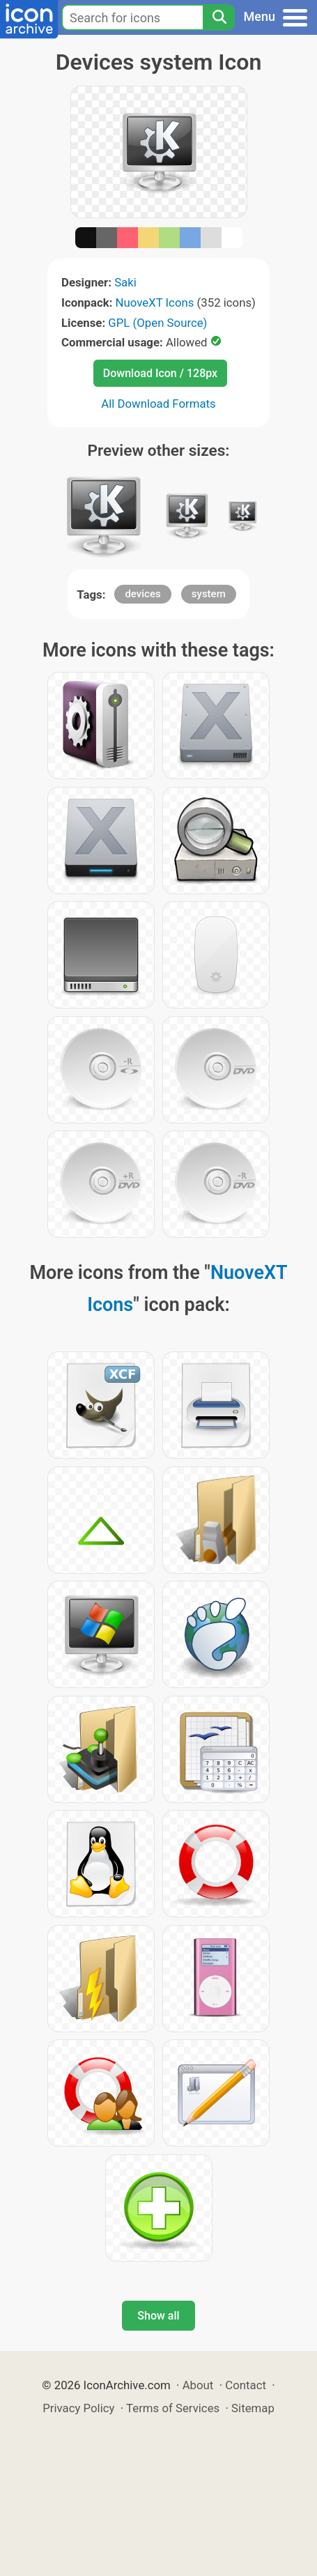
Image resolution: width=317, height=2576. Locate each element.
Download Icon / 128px (160, 373)
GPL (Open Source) (157, 323)
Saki (125, 282)
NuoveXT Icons (155, 302)
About (198, 2385)
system (209, 594)
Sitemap (253, 2408)
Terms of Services (172, 2408)
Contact (245, 2385)
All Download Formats (158, 404)
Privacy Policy (78, 2408)
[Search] (219, 17)
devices (142, 594)
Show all (158, 2315)
